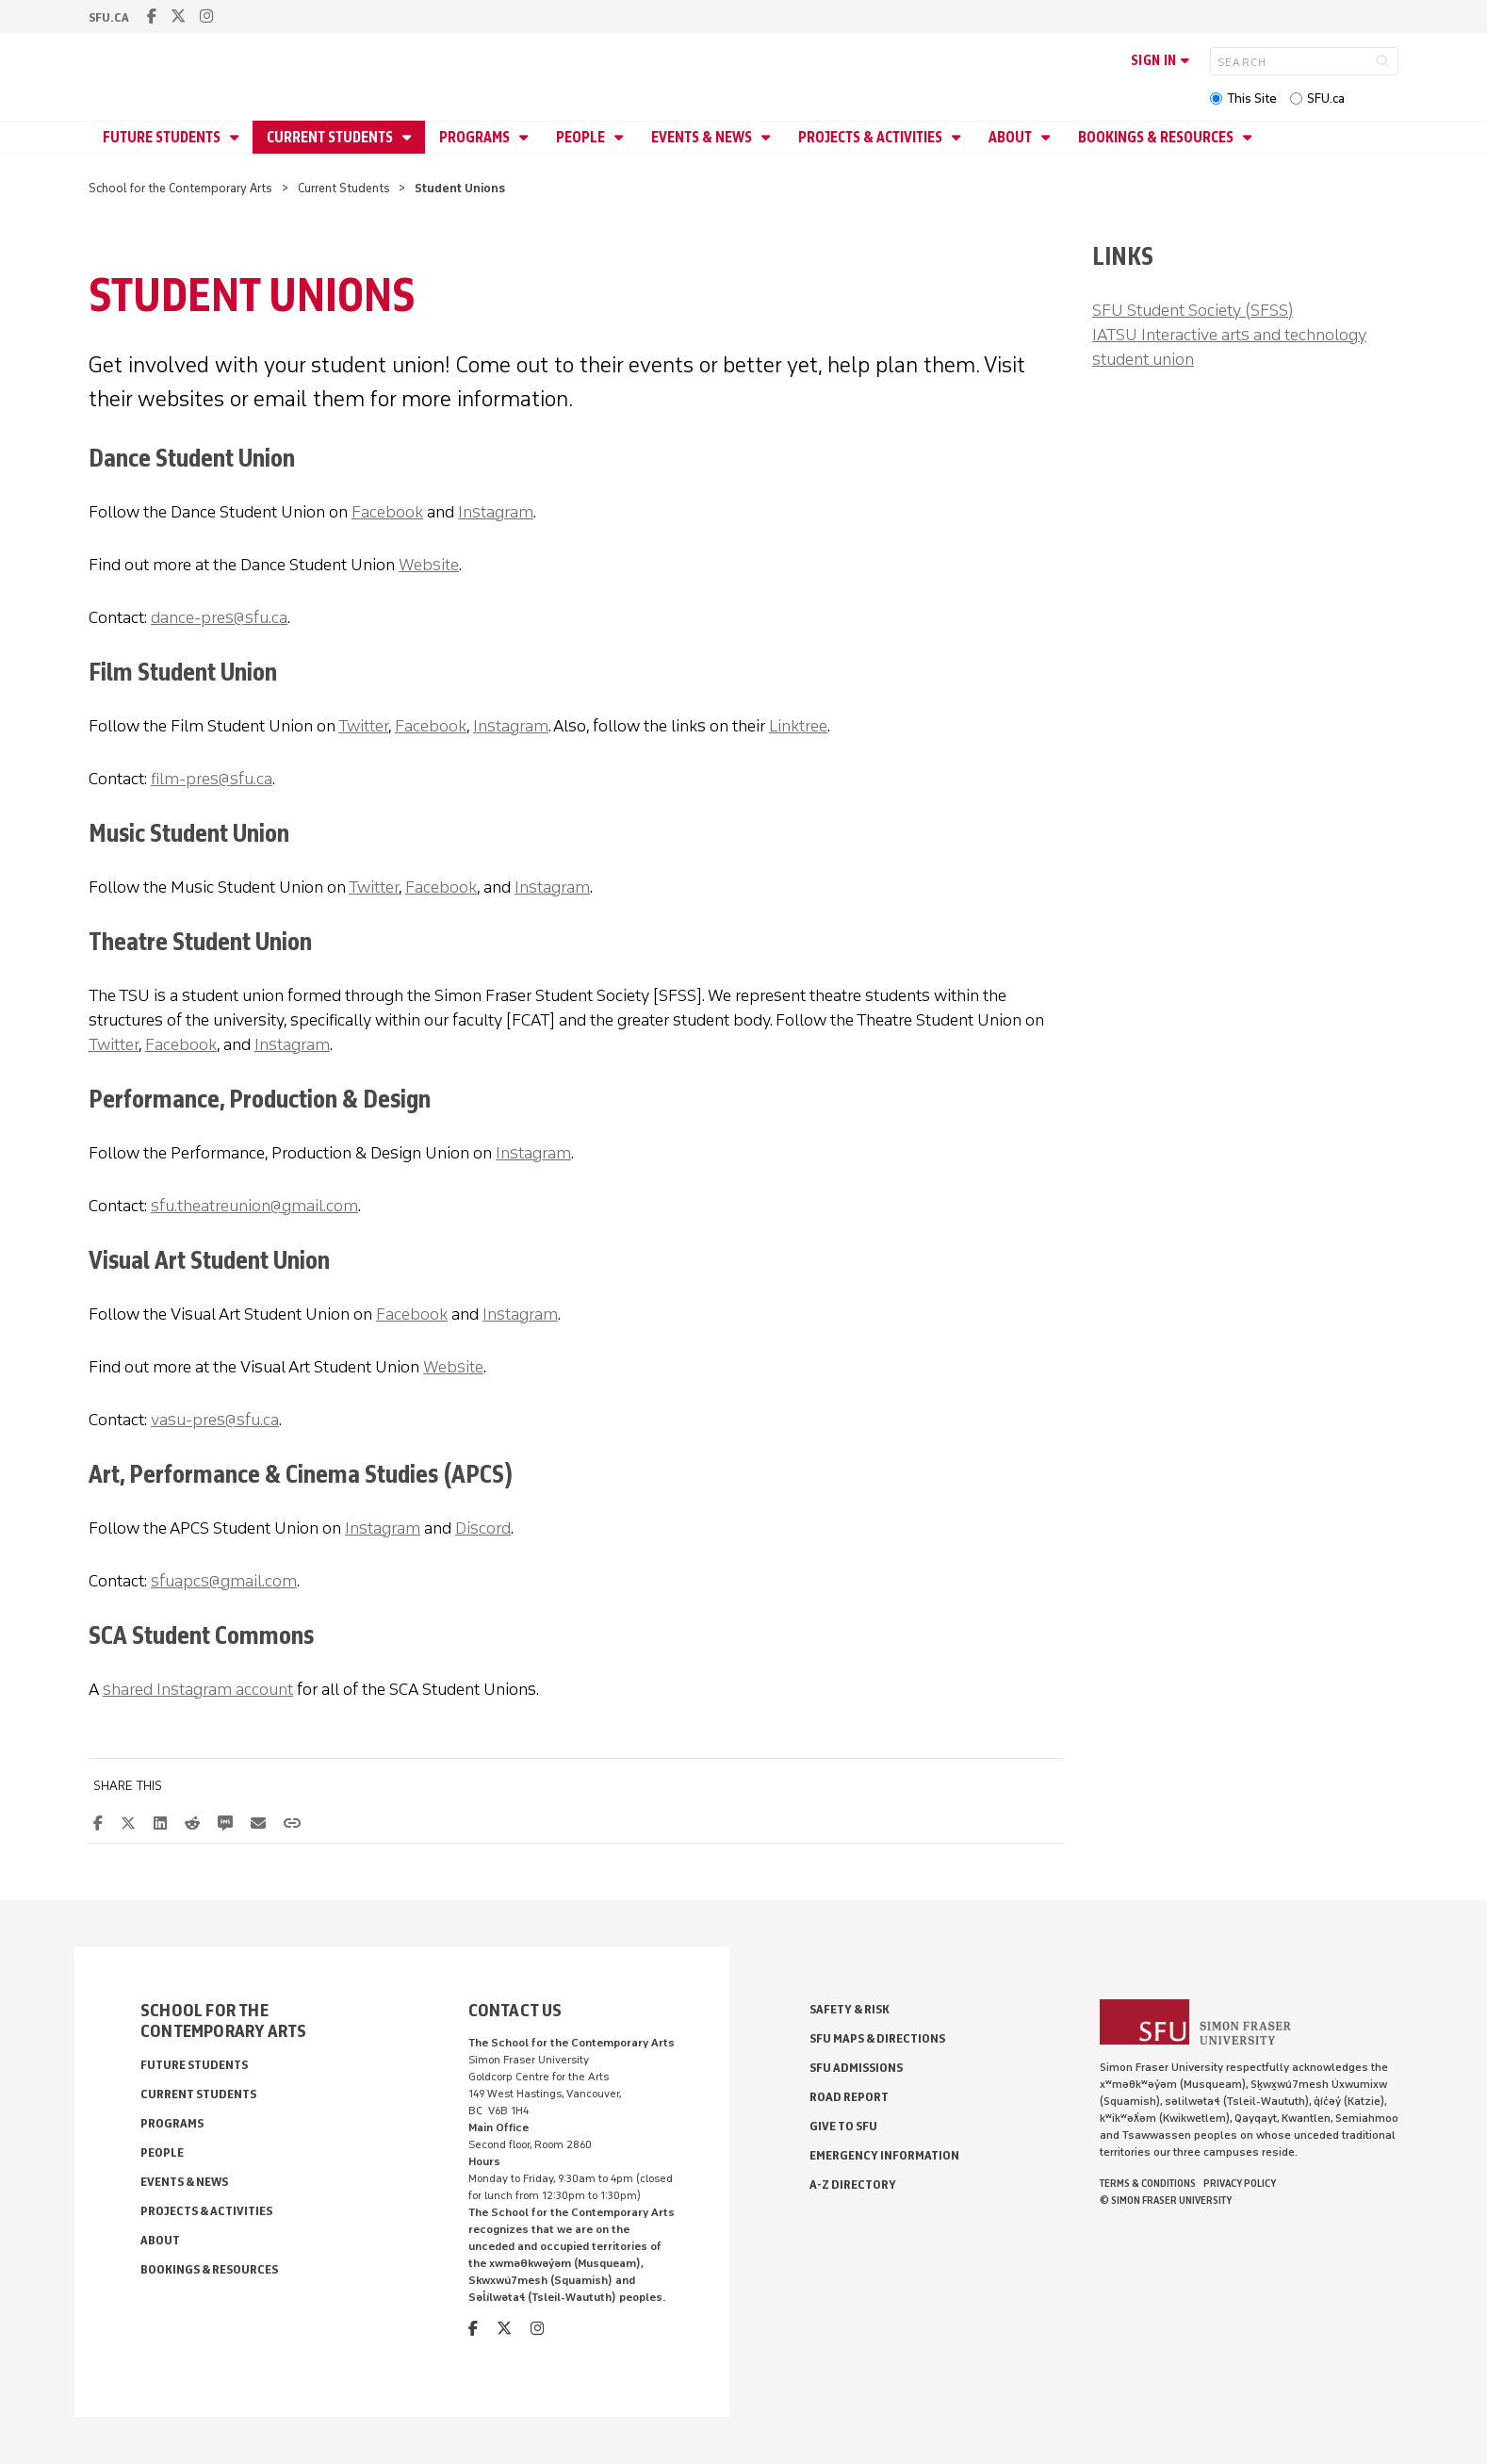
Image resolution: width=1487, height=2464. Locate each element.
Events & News (703, 137)
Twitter (363, 725)
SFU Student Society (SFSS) (1192, 310)
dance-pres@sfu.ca (219, 617)
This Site (1252, 98)
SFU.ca (1326, 98)
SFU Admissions (856, 2068)
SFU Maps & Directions (877, 2038)
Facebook (387, 511)
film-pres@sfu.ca (211, 778)
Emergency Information (884, 2155)
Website (429, 564)
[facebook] (151, 16)
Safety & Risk (849, 2009)
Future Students (163, 137)
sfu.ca (109, 17)
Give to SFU (843, 2126)
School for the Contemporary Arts (180, 188)
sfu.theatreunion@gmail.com (254, 1205)
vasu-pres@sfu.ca (215, 1419)
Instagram (495, 511)
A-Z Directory (852, 2185)
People (582, 137)
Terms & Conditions (1148, 2183)
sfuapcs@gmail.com (224, 1580)
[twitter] (178, 16)
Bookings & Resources (1157, 137)
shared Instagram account (198, 1689)
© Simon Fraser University (1166, 2200)
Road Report (849, 2097)
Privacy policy (1239, 2183)
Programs (476, 137)
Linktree (798, 725)
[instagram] (206, 16)
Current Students (331, 137)
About (1012, 137)
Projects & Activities (871, 137)
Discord (483, 1528)
